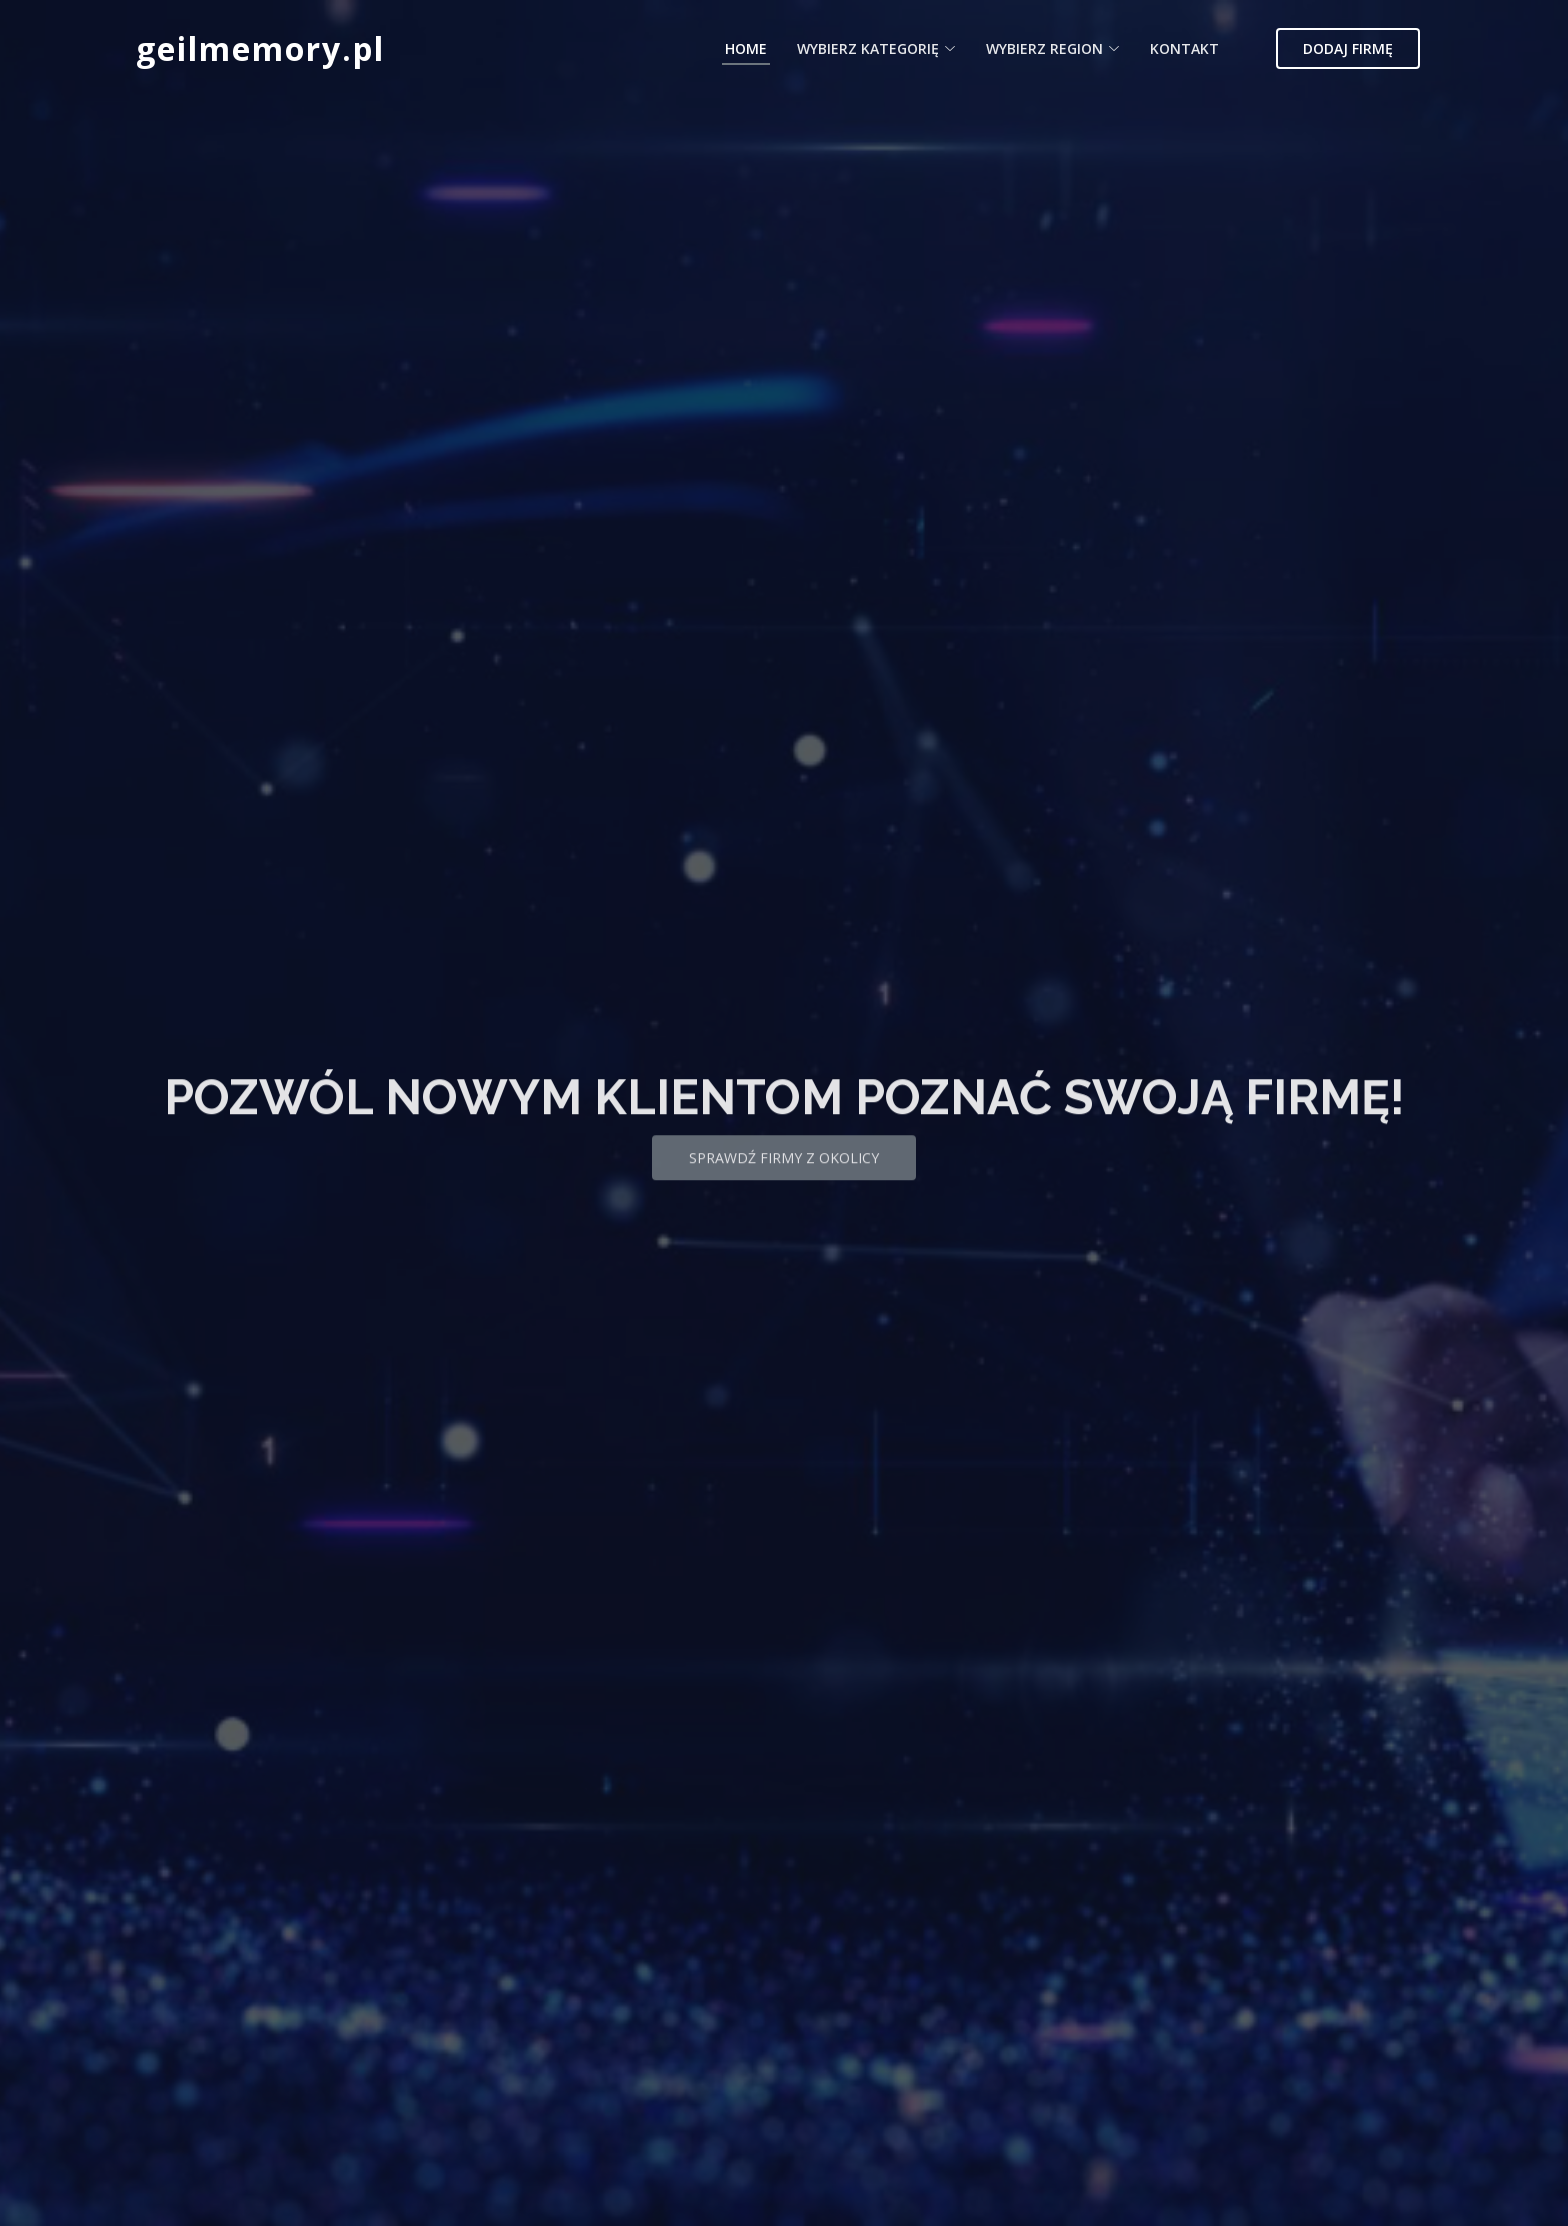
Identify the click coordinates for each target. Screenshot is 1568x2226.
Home (746, 48)
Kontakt (1184, 48)
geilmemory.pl (260, 48)
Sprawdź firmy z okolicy (784, 1176)
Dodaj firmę (1348, 48)
